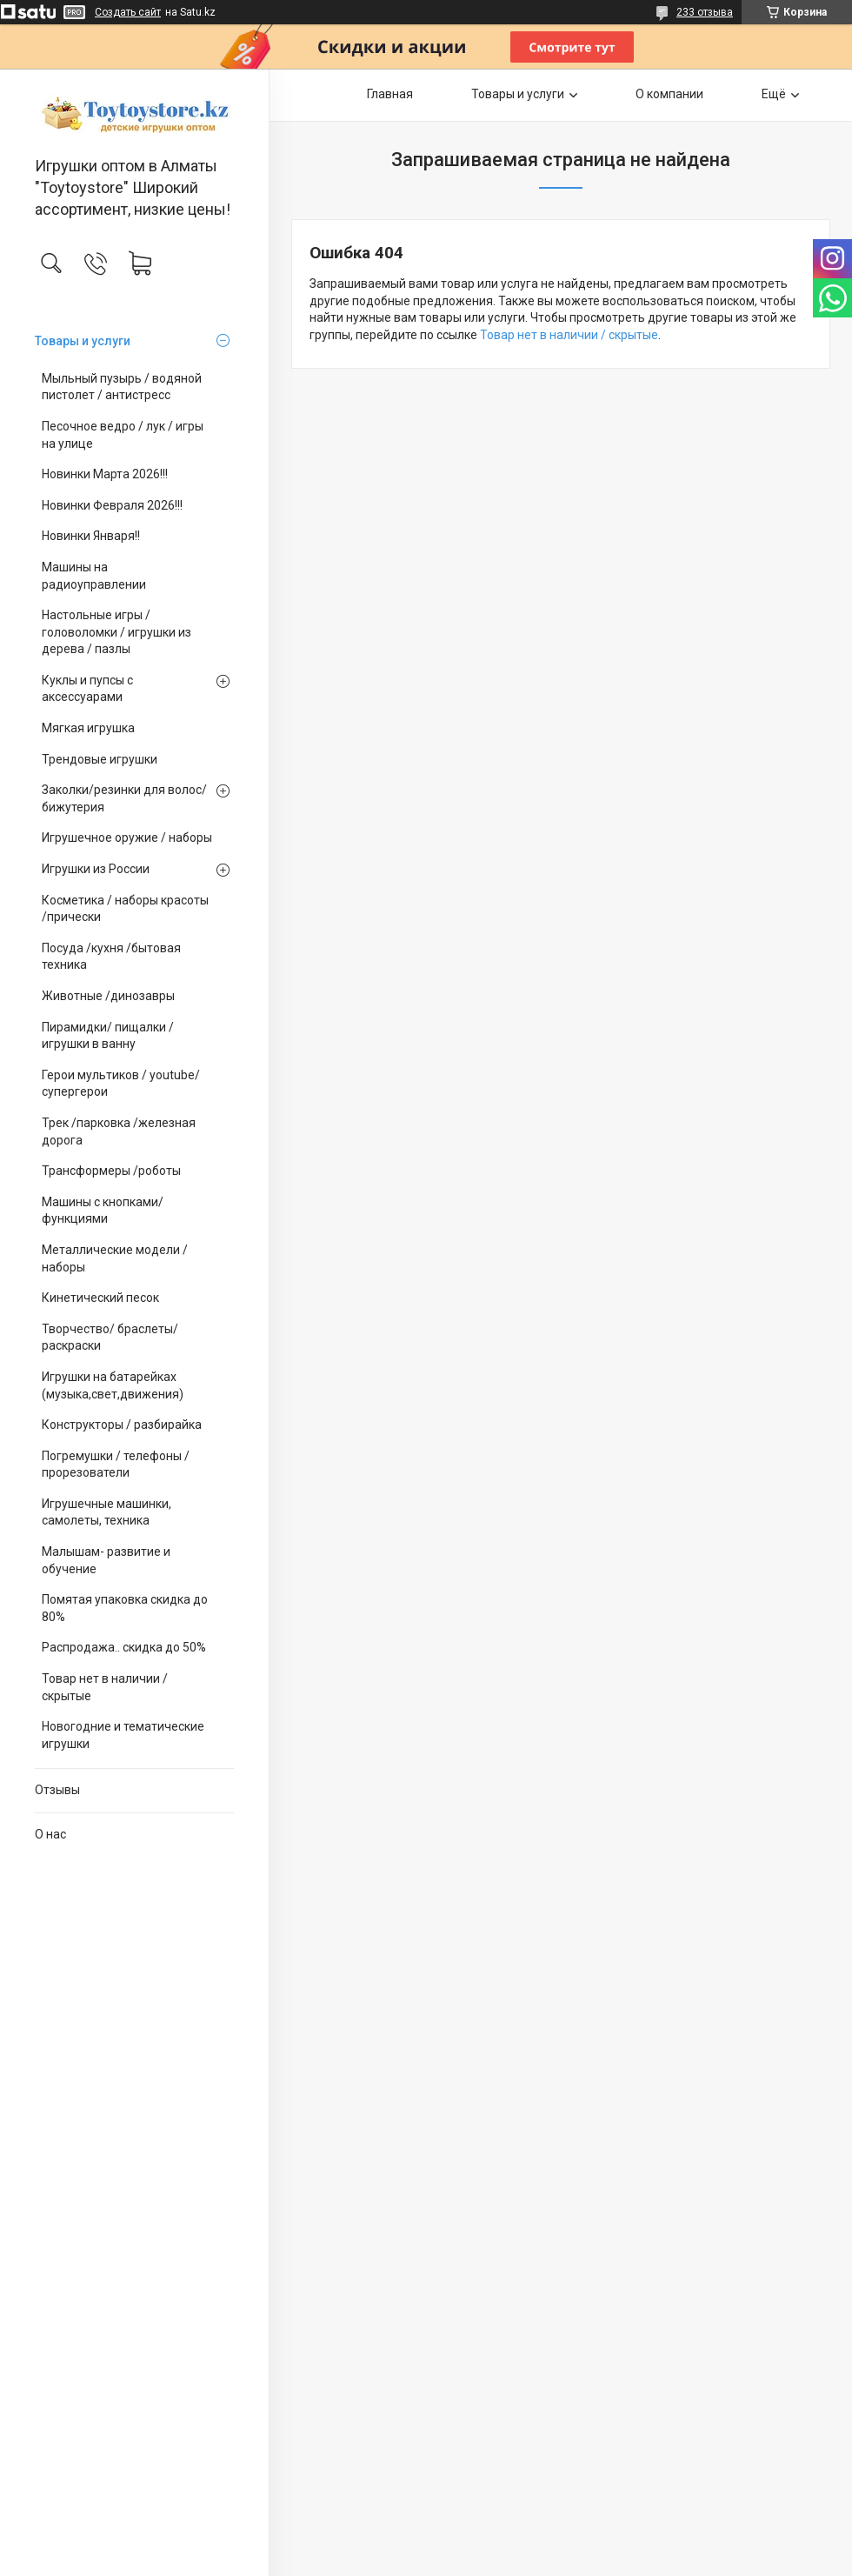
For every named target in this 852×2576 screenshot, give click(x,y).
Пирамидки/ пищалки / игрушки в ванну (108, 1035)
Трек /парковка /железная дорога (119, 1131)
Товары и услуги (82, 341)
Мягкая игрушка (88, 728)
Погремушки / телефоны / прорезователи (116, 1464)
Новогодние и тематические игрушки (123, 1735)
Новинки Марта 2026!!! (105, 474)
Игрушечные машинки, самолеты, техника (106, 1512)
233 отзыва (704, 12)
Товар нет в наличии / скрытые (105, 1687)
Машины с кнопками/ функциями (102, 1210)
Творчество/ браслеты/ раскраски (110, 1337)
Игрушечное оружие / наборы (127, 837)
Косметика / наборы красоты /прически (125, 908)
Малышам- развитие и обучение (106, 1560)
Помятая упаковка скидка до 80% (125, 1608)
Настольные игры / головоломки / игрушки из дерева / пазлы (116, 632)
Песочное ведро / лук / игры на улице (122, 434)
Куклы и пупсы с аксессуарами (87, 688)
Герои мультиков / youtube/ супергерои (121, 1083)
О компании (669, 94)
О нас (50, 1834)
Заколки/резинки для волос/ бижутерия (124, 798)
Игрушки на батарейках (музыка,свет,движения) (112, 1385)
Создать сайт (128, 12)
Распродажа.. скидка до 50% (124, 1647)
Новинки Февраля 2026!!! (112, 505)
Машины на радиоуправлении (94, 575)
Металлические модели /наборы (115, 1258)
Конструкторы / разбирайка (122, 1424)
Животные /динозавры (108, 996)
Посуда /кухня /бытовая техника (111, 956)
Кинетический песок (100, 1298)
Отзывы (57, 1790)
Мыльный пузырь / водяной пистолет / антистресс (122, 387)
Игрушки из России (96, 869)
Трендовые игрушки (99, 759)
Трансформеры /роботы (111, 1171)
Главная (390, 94)
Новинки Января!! (91, 536)
